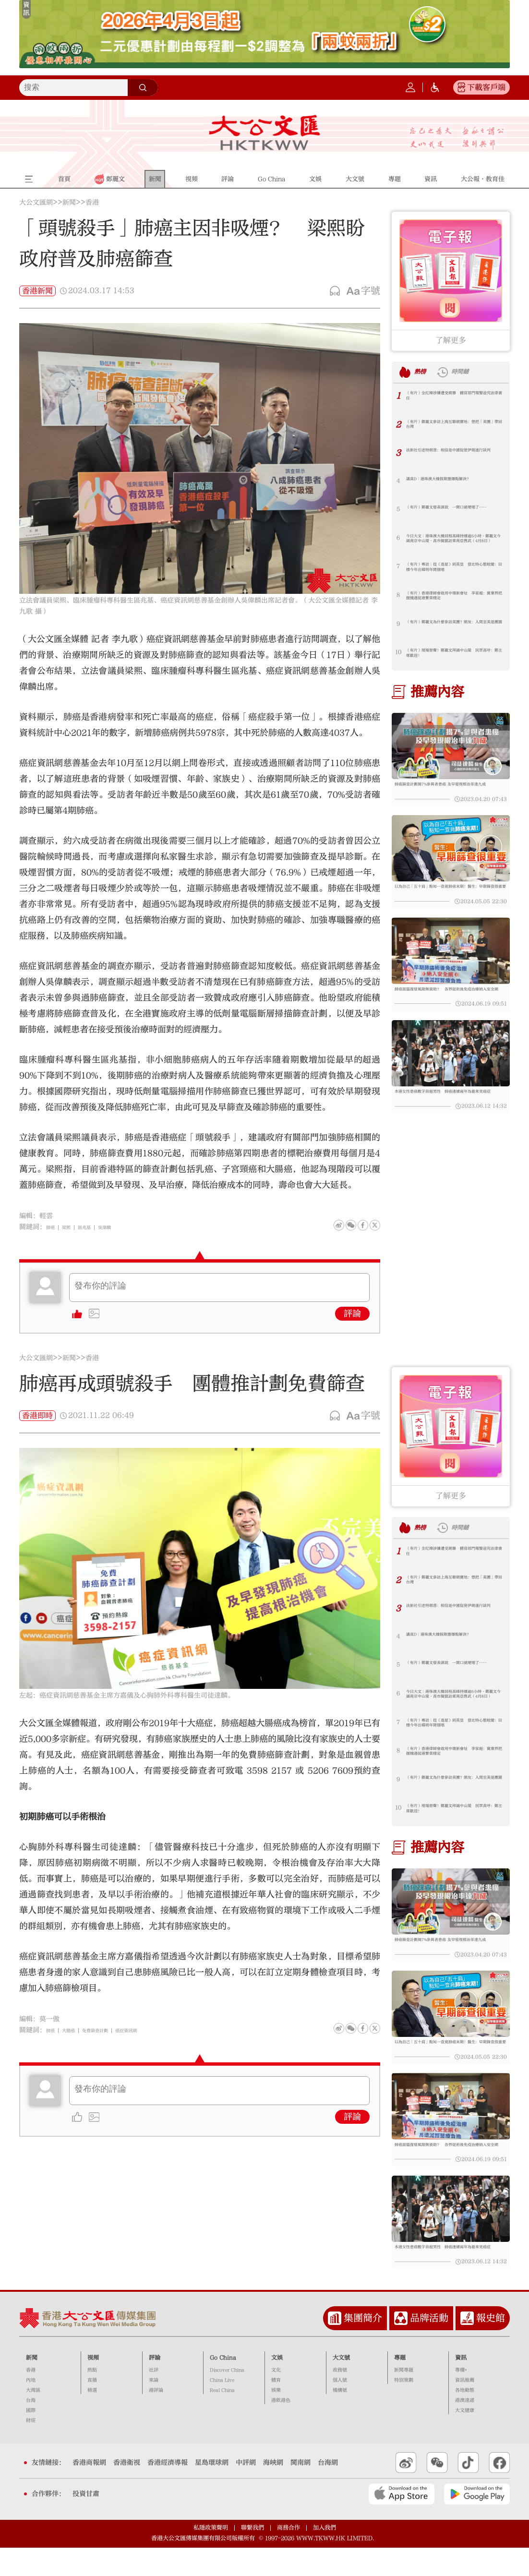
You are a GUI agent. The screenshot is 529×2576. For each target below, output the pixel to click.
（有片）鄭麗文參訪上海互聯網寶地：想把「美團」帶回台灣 (455, 427)
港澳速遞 (464, 2428)
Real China (222, 2418)
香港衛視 (126, 2490)
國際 (31, 2438)
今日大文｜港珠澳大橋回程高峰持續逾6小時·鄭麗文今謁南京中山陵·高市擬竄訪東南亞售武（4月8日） (455, 541)
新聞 (69, 202)
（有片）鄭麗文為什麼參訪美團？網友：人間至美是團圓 (452, 627)
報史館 (490, 2345)
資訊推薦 (464, 2408)
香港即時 (37, 1415)
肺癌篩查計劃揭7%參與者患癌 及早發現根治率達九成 (449, 789)
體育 (276, 2408)
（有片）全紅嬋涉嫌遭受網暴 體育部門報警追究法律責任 (455, 398)
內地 (31, 2408)
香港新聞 (37, 291)
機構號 (340, 2418)
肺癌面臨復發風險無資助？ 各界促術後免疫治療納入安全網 (449, 1009)
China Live (222, 2408)
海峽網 (273, 2490)
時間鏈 (473, 371)
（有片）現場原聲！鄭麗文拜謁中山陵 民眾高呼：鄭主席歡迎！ (455, 656)
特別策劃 (403, 2408)
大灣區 (33, 2418)
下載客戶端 (486, 87)
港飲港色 (280, 2428)
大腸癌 (77, 2030)
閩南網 (300, 2490)
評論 (352, 1314)
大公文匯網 (36, 202)
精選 (92, 2418)
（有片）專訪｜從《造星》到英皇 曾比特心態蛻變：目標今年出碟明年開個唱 (455, 570)
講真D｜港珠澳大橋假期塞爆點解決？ (454, 480)
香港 (92, 202)
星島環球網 (211, 2490)
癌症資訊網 (158, 2030)
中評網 (246, 2490)
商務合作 (288, 2555)
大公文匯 (264, 132)
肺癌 (53, 1227)
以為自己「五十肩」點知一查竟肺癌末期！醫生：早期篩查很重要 (449, 899)
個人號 (340, 2408)
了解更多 (450, 340)
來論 (153, 2408)
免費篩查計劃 (114, 2030)
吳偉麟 (125, 1227)
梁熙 (73, 1227)
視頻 (93, 2385)
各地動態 (464, 2418)
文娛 (277, 2385)
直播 (92, 2408)
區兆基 (97, 1227)
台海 (31, 2428)
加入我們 (324, 2555)
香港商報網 (89, 2490)
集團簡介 (363, 2345)
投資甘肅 (85, 2522)
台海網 (328, 2490)
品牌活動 (429, 2345)
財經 (31, 2448)
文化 (276, 2398)
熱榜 (424, 371)
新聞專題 (403, 2398)
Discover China (227, 2398)
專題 (400, 2385)
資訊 (461, 2385)
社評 (153, 2398)
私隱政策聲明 (210, 2555)
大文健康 (464, 2438)
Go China (223, 2385)
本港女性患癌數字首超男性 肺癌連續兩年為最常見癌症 (449, 1119)
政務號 (340, 2398)
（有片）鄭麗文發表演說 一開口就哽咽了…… (455, 513)
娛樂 (276, 2418)
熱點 (92, 2398)
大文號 (341, 2385)
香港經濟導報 (167, 2490)
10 (398, 652)
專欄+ (461, 2398)
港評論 (156, 2418)
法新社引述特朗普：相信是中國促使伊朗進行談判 (455, 455)
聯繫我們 (252, 2555)
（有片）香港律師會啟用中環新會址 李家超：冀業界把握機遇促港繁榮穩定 (455, 598)
